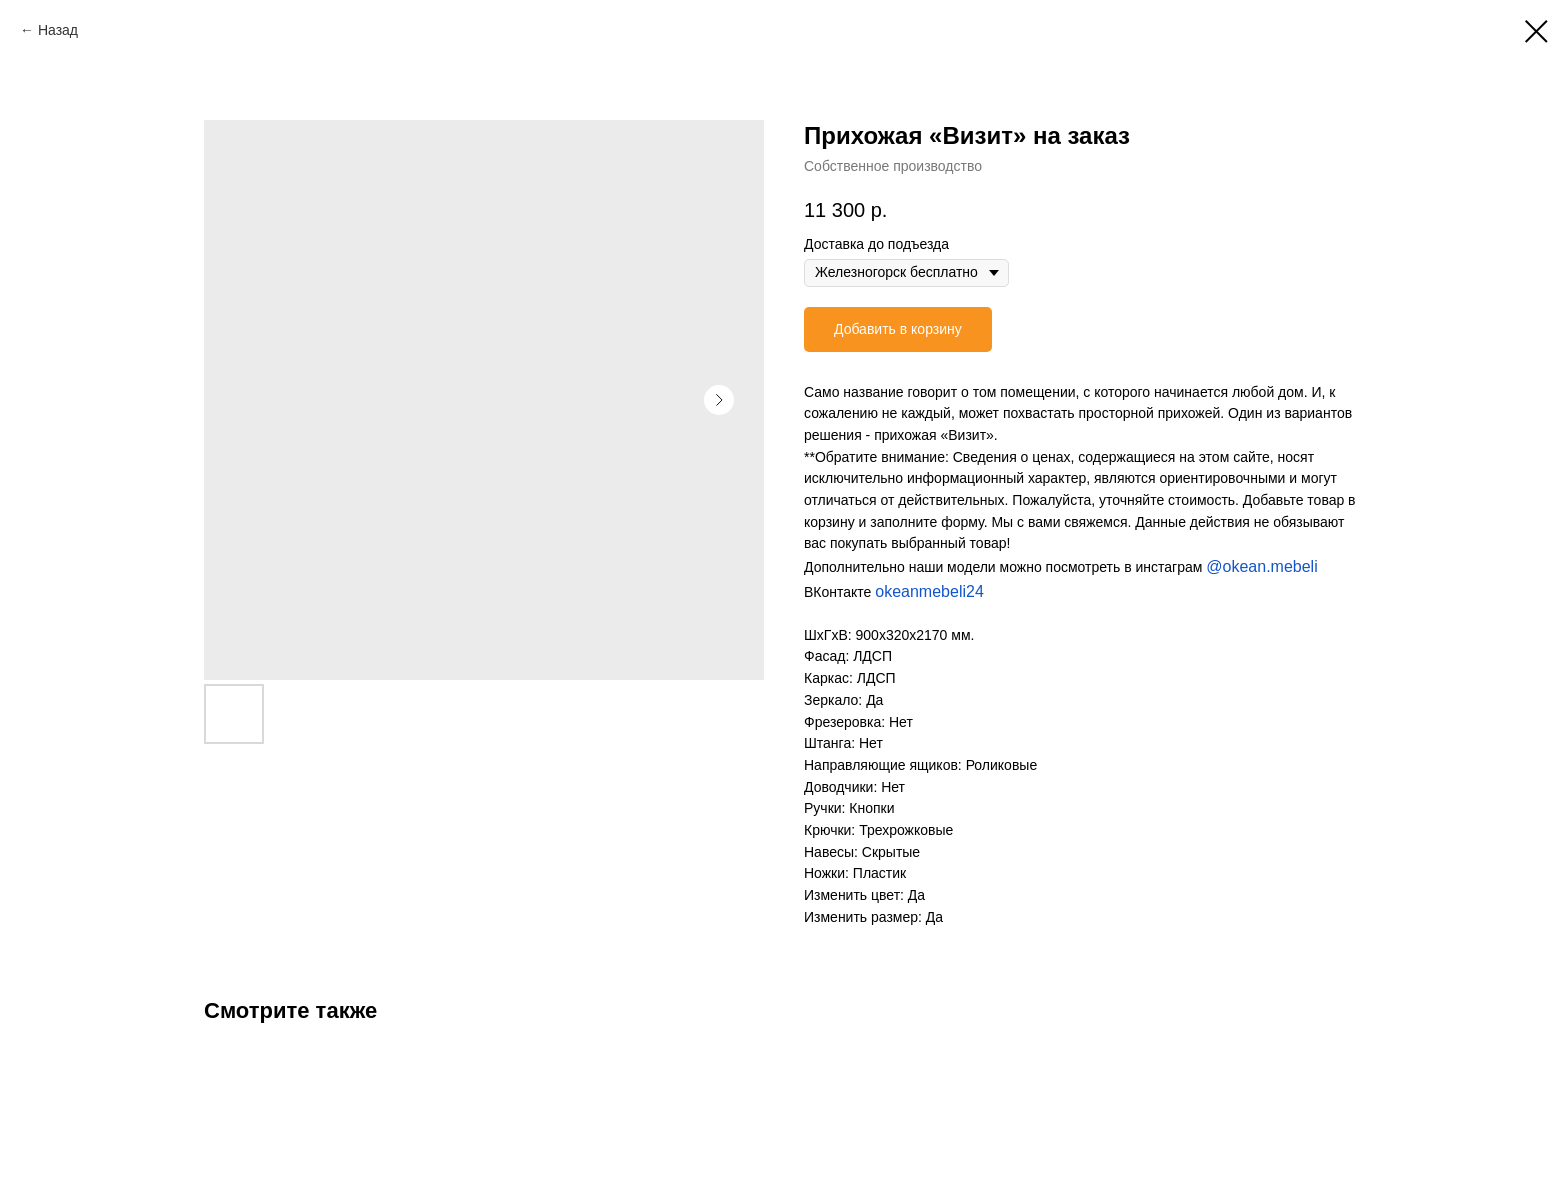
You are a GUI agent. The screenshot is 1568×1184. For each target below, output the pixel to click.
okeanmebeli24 (929, 591)
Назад (58, 30)
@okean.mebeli (1261, 566)
